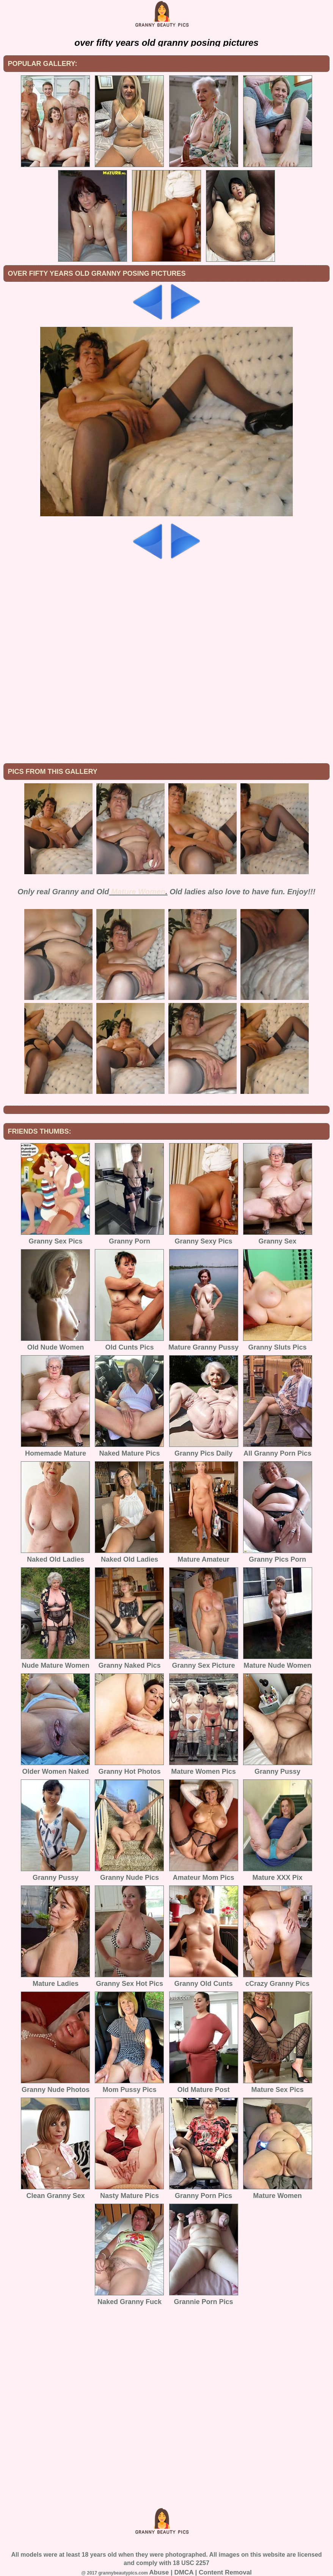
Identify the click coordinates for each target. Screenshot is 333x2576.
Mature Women (138, 891)
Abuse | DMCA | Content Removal (200, 2572)
